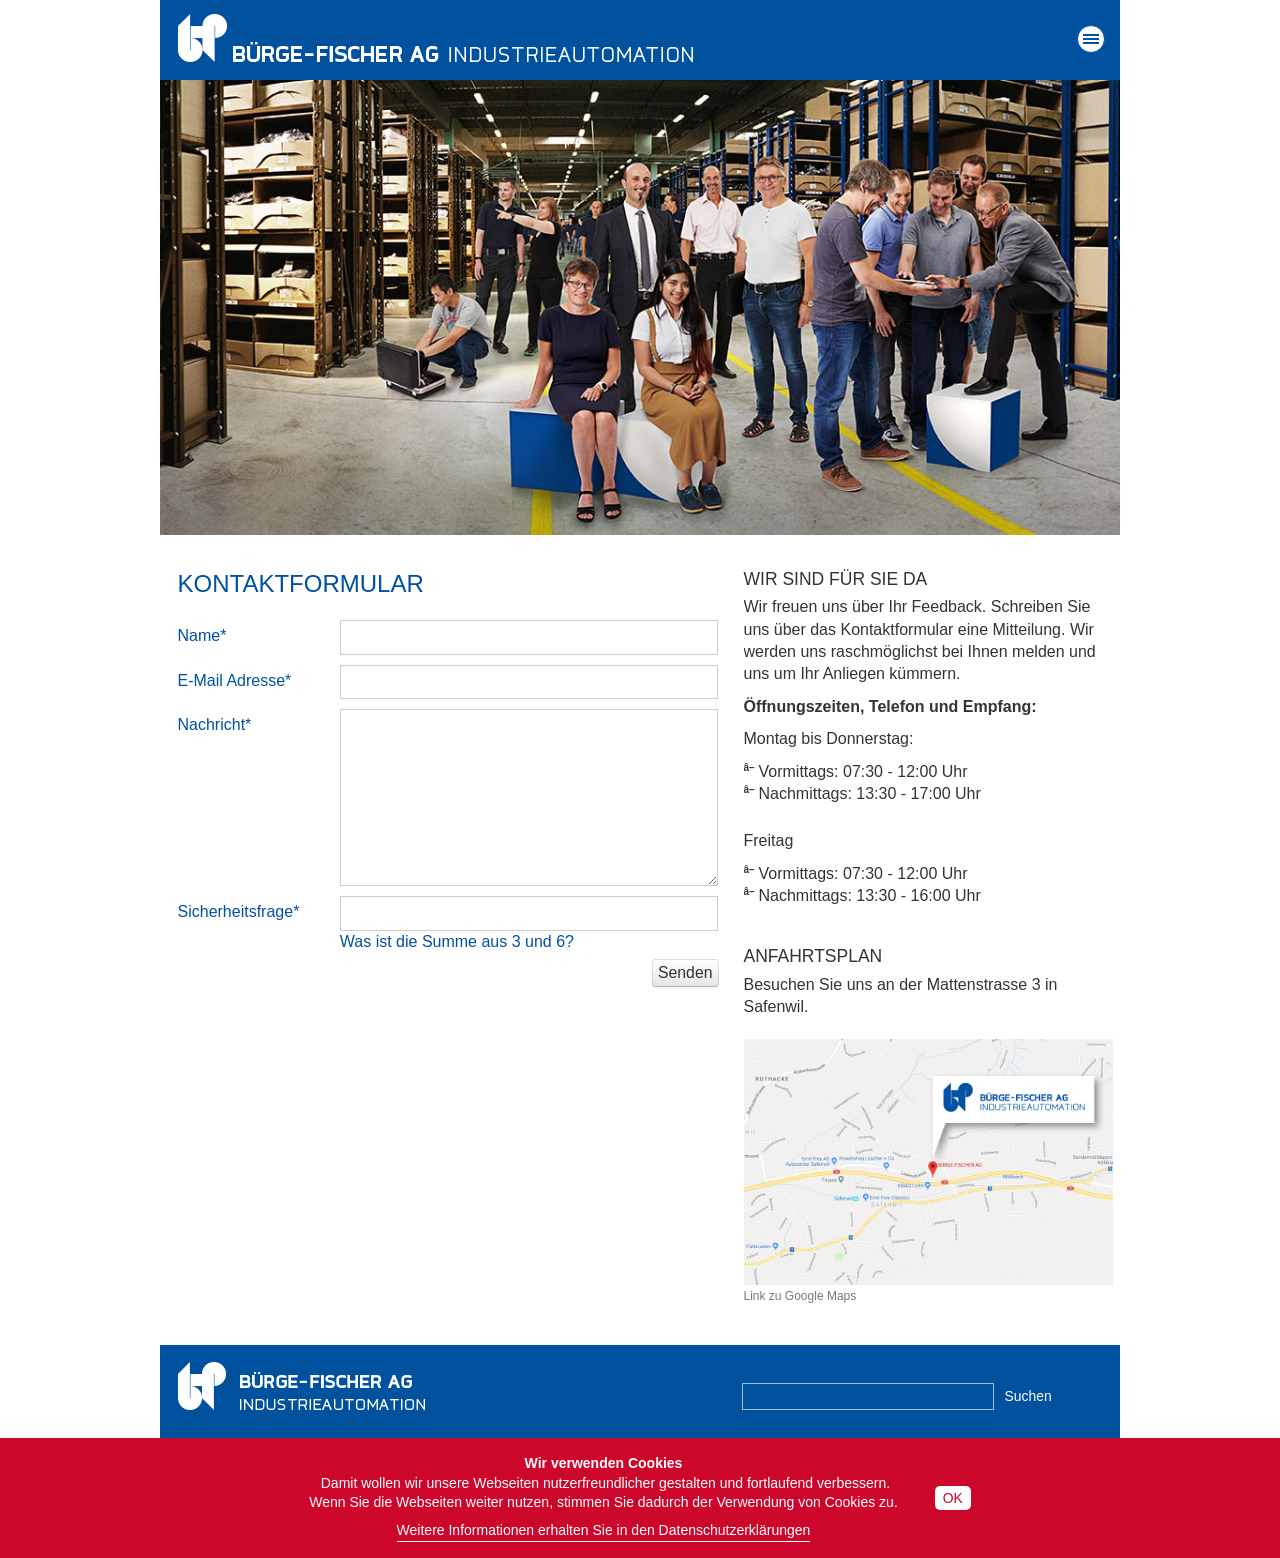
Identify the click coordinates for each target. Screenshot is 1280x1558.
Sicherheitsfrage (239, 911)
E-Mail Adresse (235, 680)
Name (202, 635)
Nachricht (215, 724)
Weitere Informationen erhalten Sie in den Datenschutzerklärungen (604, 1530)
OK (953, 1498)
